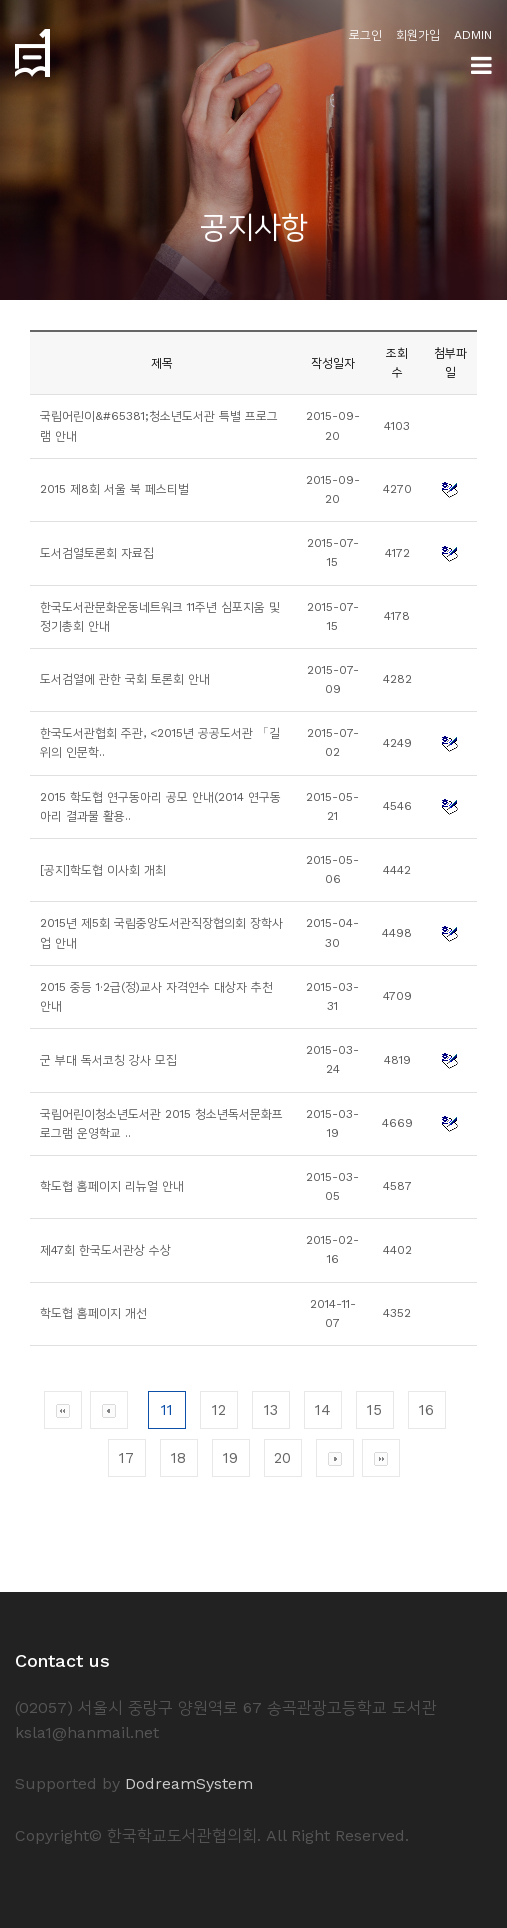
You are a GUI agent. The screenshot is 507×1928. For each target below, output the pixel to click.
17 (126, 1458)
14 (323, 1410)
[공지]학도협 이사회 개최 (103, 870)
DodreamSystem (189, 1783)
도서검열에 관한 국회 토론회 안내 (125, 679)
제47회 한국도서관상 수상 (105, 1250)
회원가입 (418, 35)
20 (282, 1458)
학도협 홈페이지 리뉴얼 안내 (112, 1186)
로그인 (365, 35)
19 (230, 1458)
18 (178, 1458)
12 (219, 1410)
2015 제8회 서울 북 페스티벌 (114, 489)
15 (374, 1410)
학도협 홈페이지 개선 (93, 1313)
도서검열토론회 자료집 (97, 553)
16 (426, 1410)
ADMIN (473, 35)
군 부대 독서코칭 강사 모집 (108, 1060)
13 (271, 1410)
